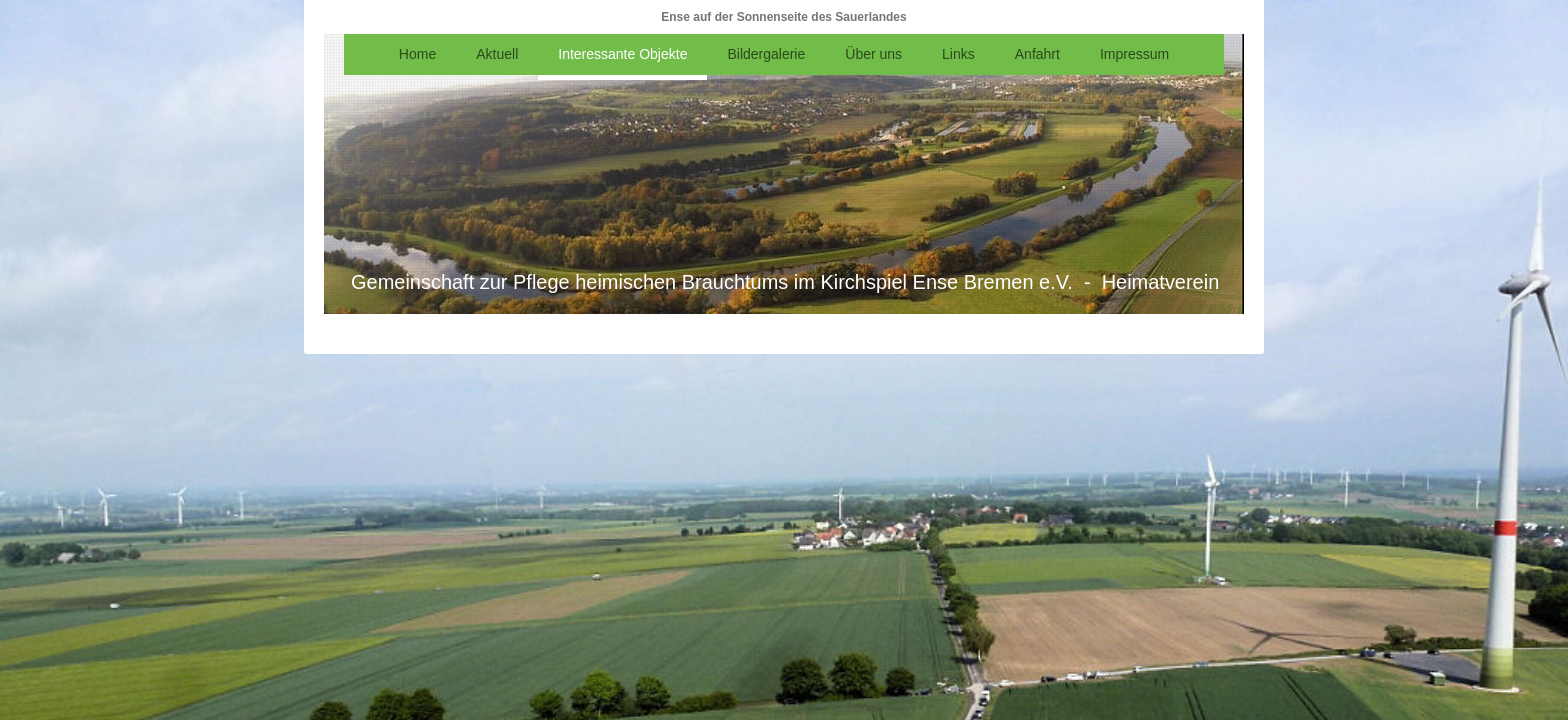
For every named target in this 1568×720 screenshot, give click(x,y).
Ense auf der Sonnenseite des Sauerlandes (783, 17)
